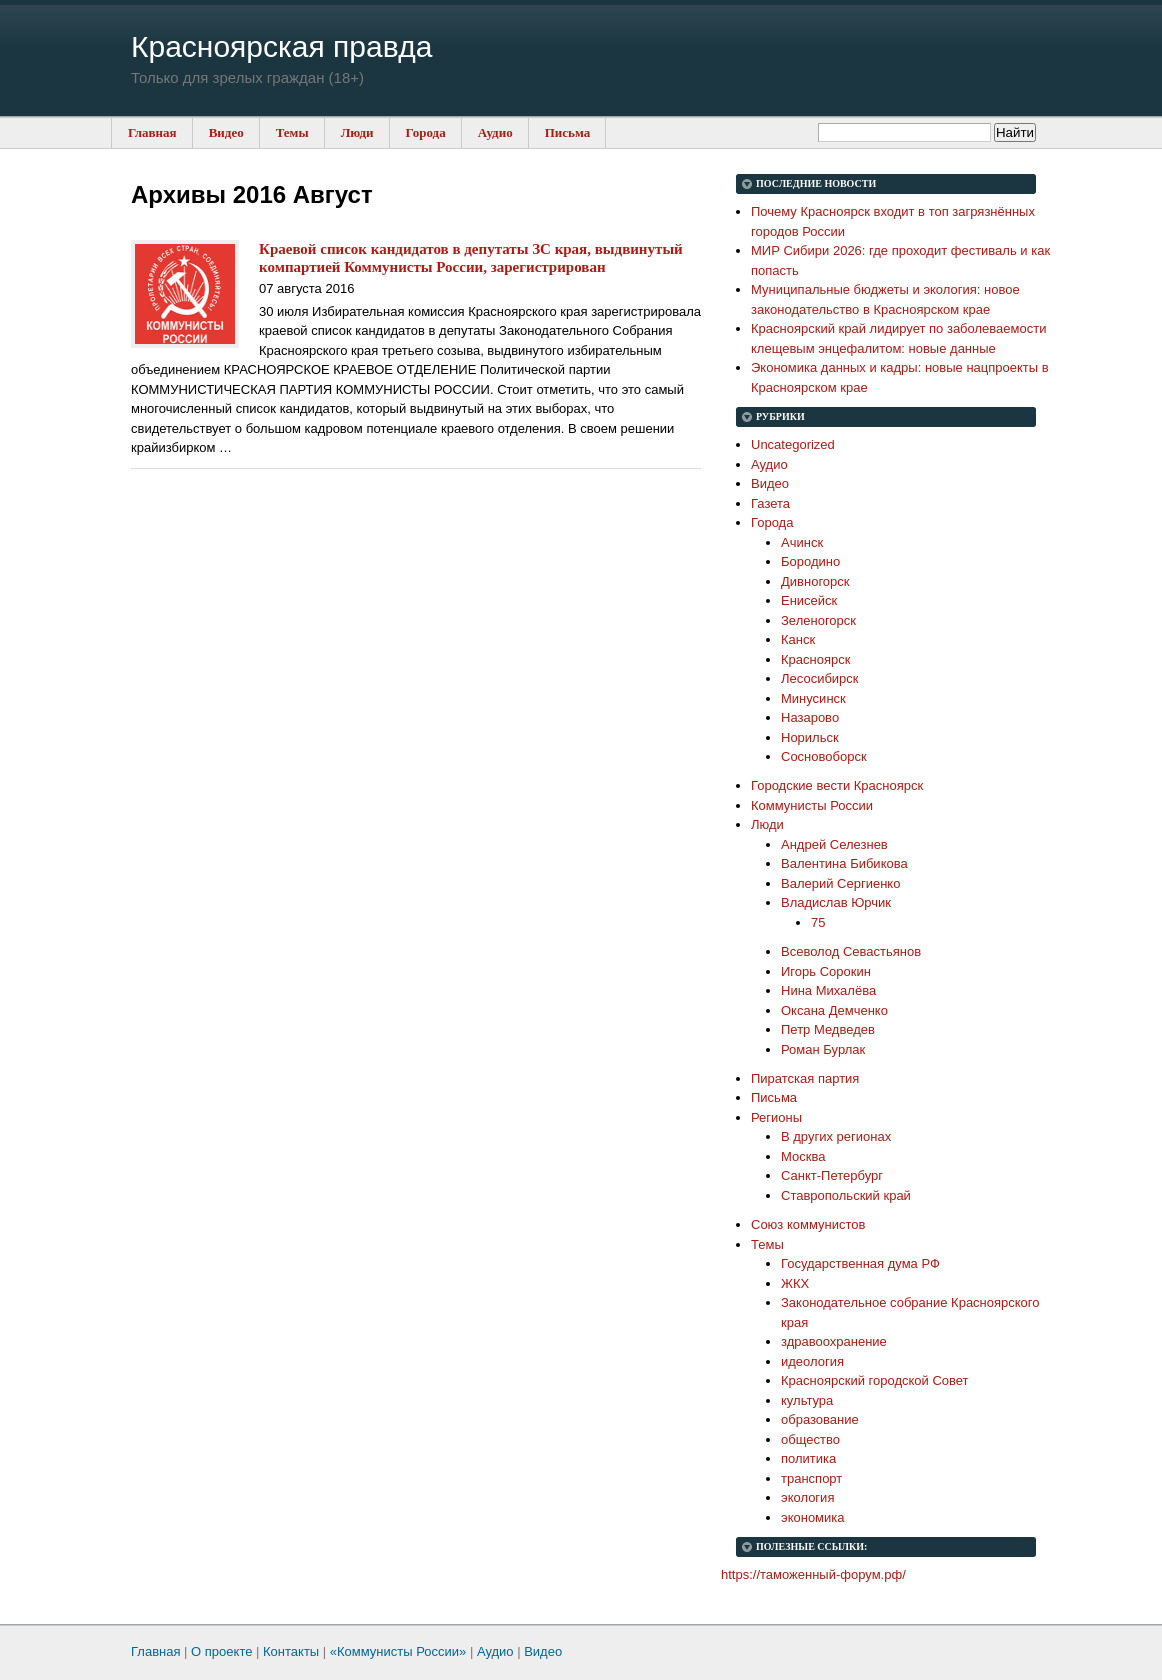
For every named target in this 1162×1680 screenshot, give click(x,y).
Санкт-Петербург (832, 1175)
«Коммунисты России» (398, 1651)
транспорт (811, 1478)
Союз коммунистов (808, 1224)
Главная (152, 132)
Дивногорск (815, 581)
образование (820, 1419)
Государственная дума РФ (860, 1263)
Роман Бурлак (823, 1049)
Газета (770, 503)
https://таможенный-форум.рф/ (813, 1574)
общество (810, 1439)
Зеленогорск (818, 620)
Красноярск (815, 659)
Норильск (810, 737)
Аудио (495, 132)
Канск (798, 639)
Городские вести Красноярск (837, 785)
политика (808, 1458)
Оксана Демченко (834, 1010)
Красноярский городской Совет (875, 1380)
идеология (812, 1361)
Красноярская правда (281, 46)
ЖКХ (795, 1283)
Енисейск (809, 600)
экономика (813, 1517)
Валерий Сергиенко (840, 883)
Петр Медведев (828, 1029)
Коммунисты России (812, 805)
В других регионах (836, 1136)
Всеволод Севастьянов (851, 951)
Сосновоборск (824, 756)
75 (818, 922)
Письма (568, 132)
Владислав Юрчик (836, 902)
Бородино (810, 561)
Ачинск (802, 542)
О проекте (221, 1651)
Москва (803, 1156)
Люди (357, 132)
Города (426, 132)
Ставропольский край (846, 1195)
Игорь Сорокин (826, 971)
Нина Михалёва (828, 990)
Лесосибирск (820, 678)
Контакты (291, 1651)
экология (807, 1497)
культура (807, 1400)
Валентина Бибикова (844, 863)
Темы (292, 132)
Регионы (776, 1117)
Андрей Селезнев (834, 844)
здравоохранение (834, 1341)
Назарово (810, 717)
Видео (226, 132)
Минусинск (813, 698)
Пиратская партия (805, 1078)
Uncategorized (793, 444)
